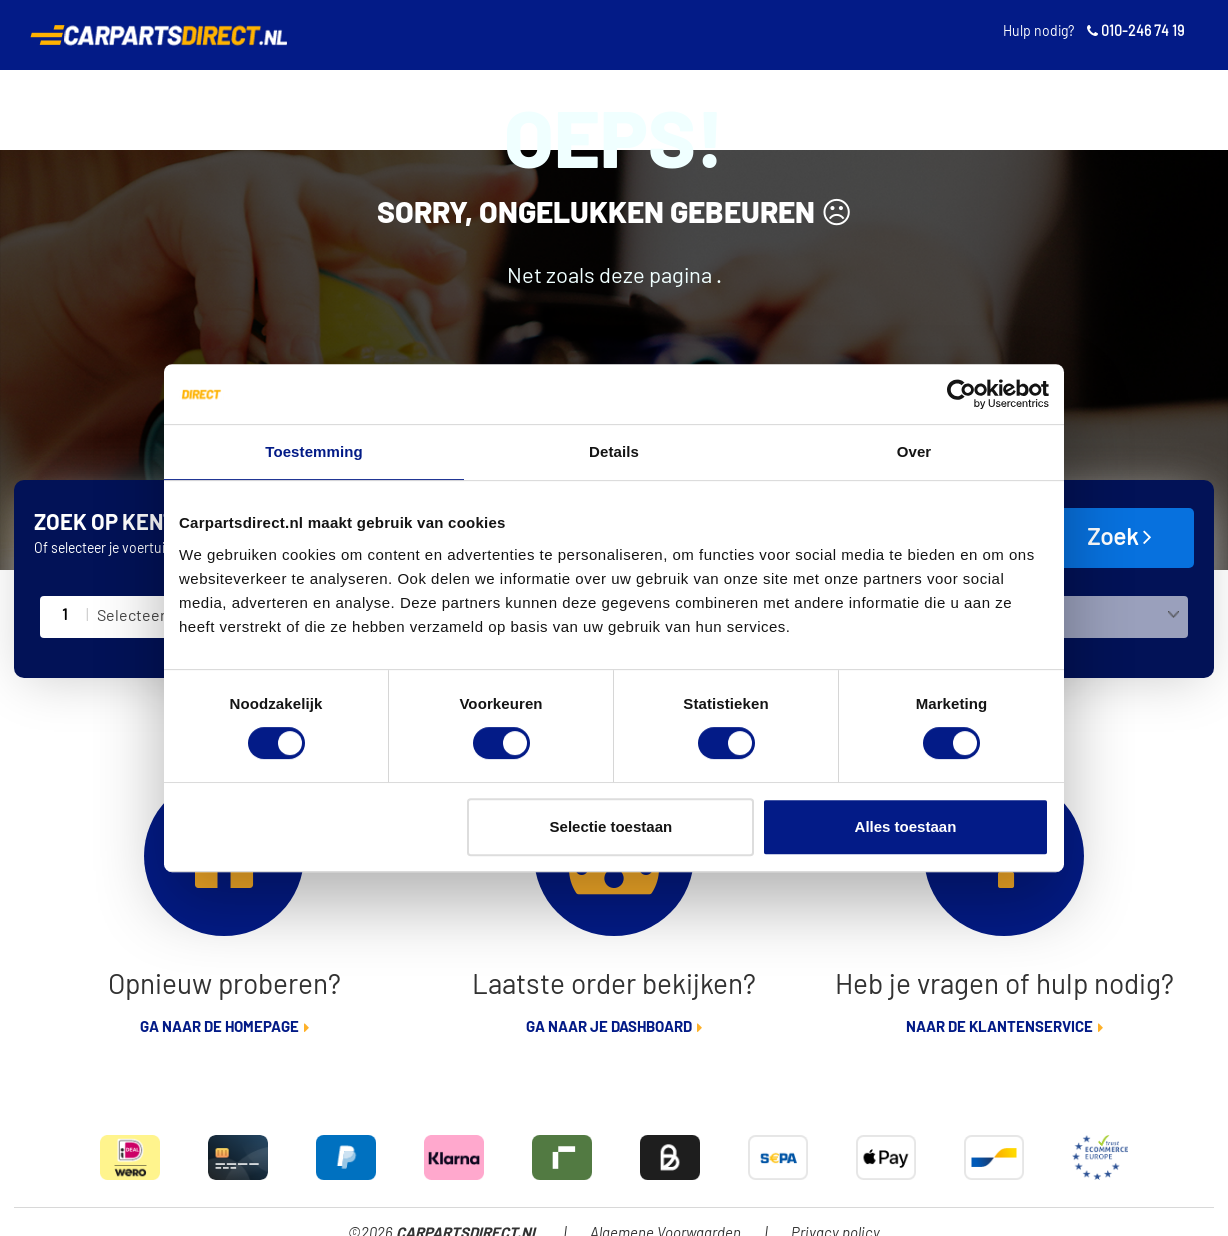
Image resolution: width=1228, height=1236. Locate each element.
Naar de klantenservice (999, 1027)
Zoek (1119, 537)
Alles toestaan (906, 826)
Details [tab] (614, 451)
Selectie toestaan (611, 826)
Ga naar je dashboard (609, 1027)
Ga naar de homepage (219, 1027)
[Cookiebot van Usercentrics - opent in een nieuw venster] (961, 394)
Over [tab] (914, 451)
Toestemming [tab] (314, 451)
